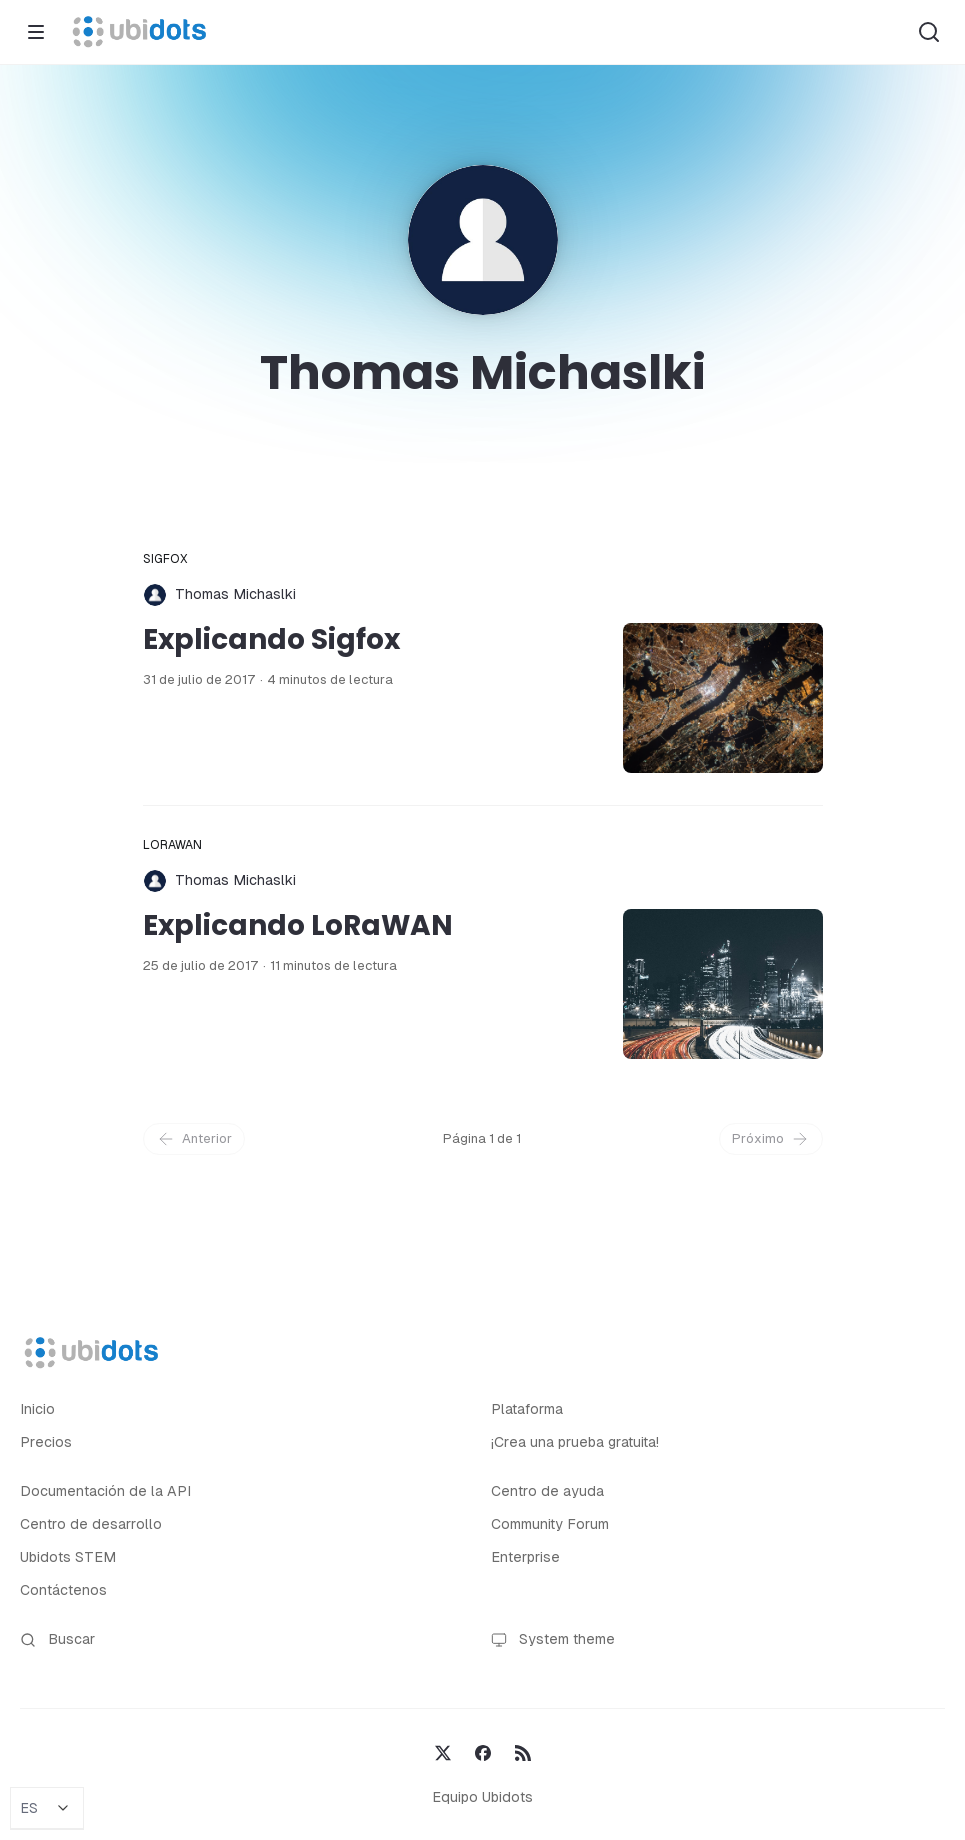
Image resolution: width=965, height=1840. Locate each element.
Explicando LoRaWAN (298, 925)
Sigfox (166, 559)
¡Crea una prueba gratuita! (575, 1442)
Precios (46, 1442)
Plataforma (527, 1409)
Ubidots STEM (68, 1557)
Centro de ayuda (547, 1491)
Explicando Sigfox (271, 639)
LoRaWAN (173, 845)
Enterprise (525, 1557)
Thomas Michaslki (235, 594)
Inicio (37, 1409)
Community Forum (550, 1524)
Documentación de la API (105, 1491)
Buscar (57, 1639)
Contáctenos (63, 1590)
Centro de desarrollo (91, 1524)
